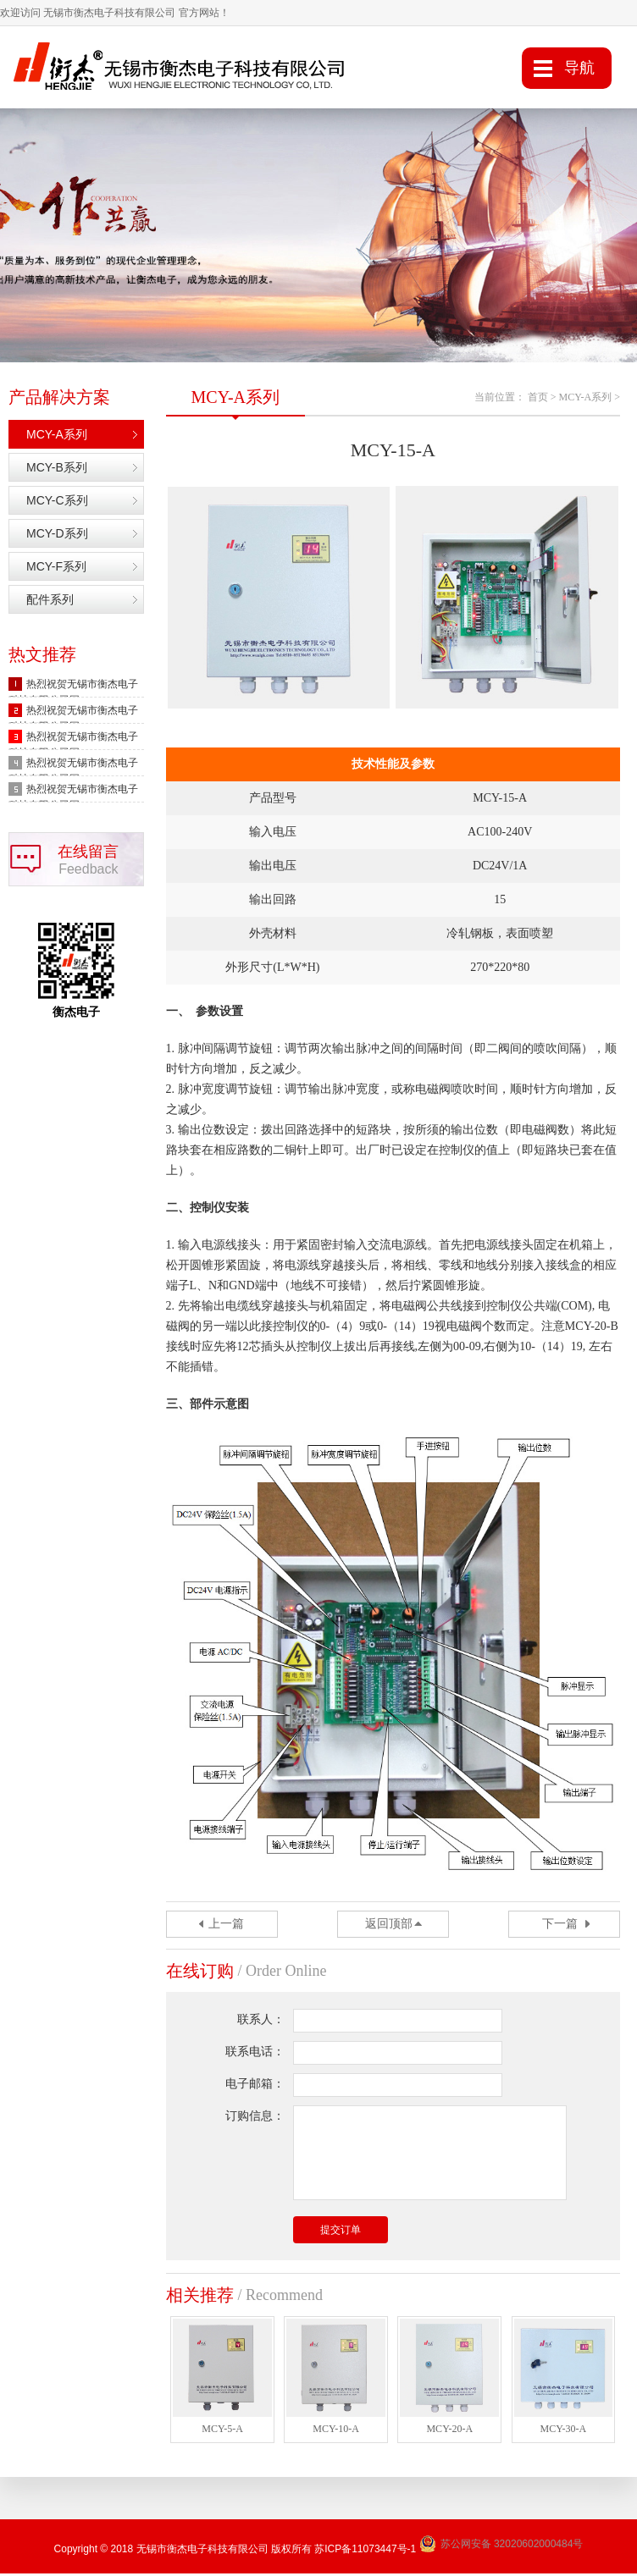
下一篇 (560, 1925)
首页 (538, 399)
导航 (579, 67)
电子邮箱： (255, 2085)
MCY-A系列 (56, 437)
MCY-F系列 (56, 569)
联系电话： (255, 2053)
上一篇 (226, 1925)
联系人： (261, 2021)
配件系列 (50, 602)
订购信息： (255, 2117)
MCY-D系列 (57, 536)
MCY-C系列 (57, 503)
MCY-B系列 (56, 470)
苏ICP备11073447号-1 (365, 2551)
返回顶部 (389, 1925)
